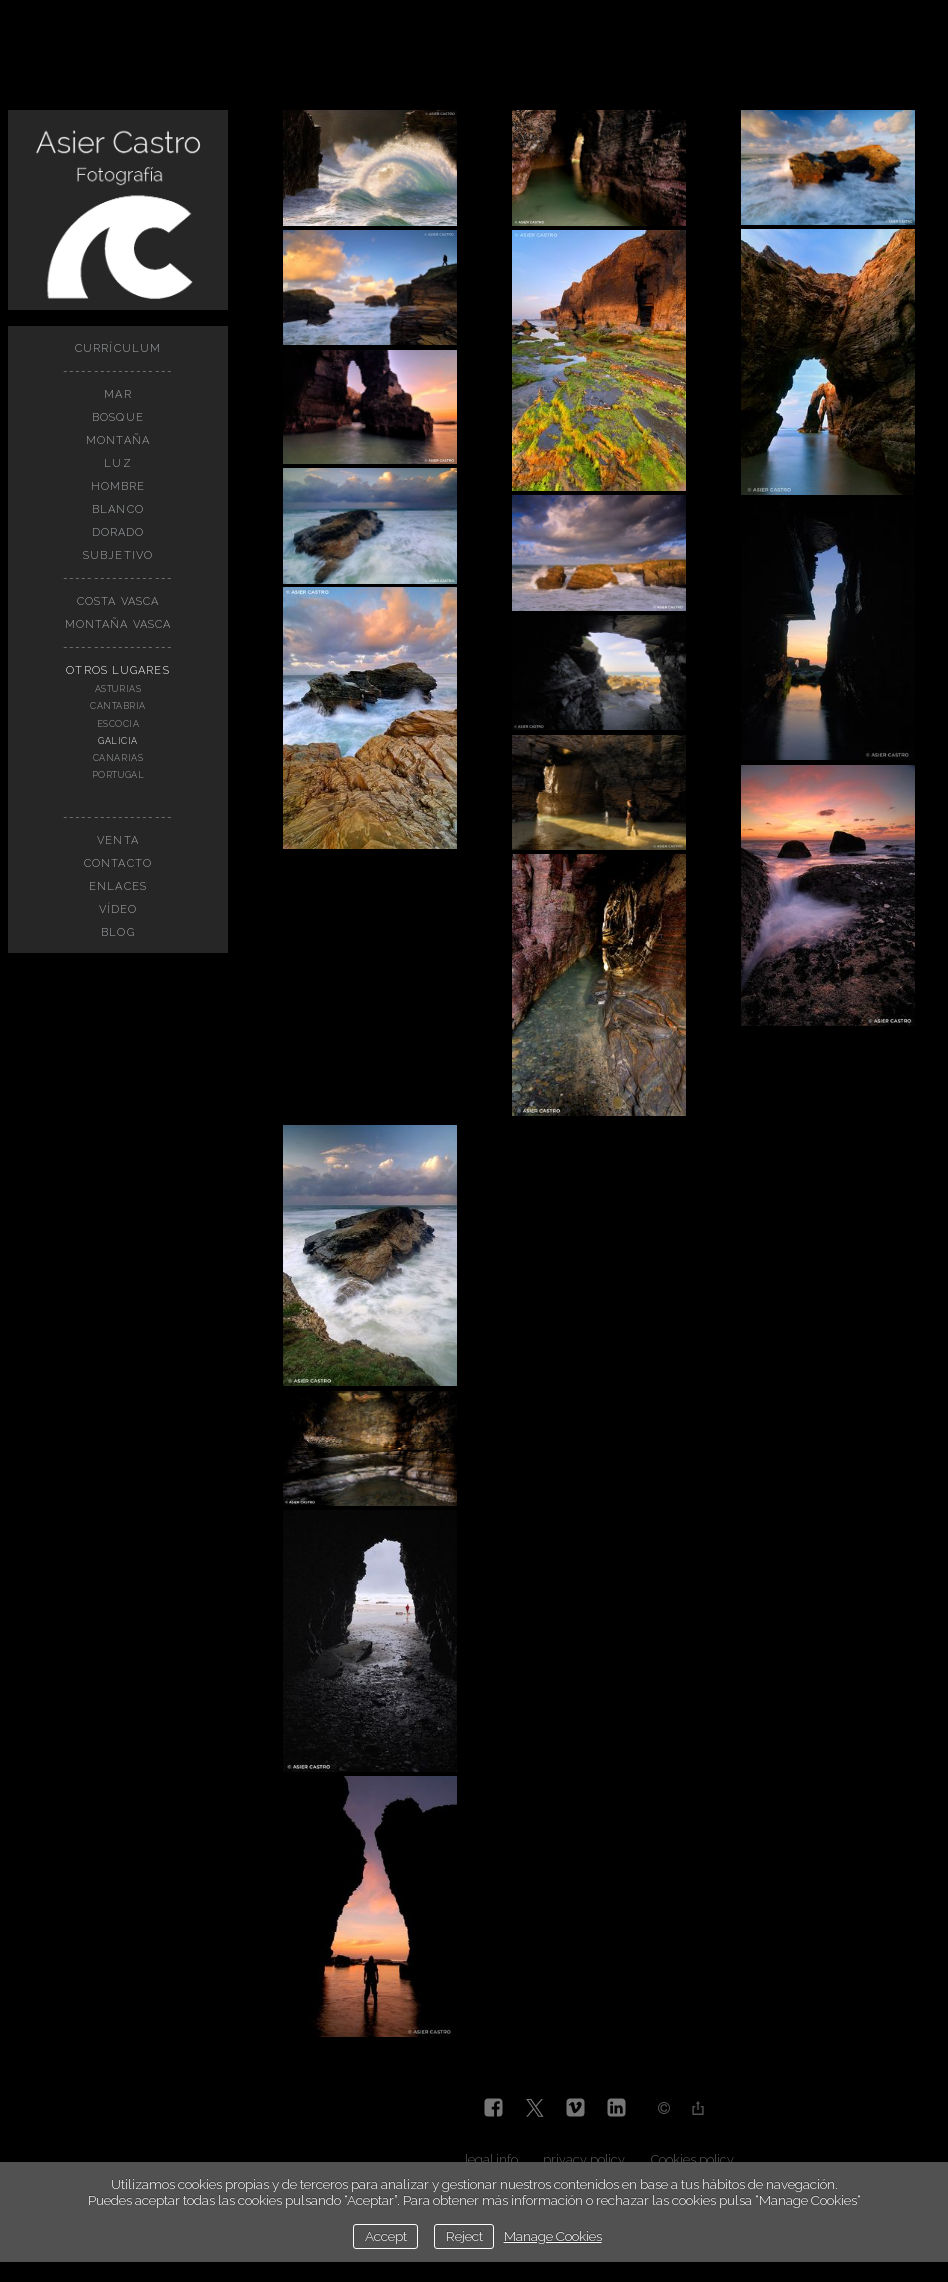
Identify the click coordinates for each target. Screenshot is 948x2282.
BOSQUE (118, 417)
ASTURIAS (118, 689)
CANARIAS (118, 758)
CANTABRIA (118, 706)
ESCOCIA (118, 724)
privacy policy (584, 2159)
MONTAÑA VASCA (118, 624)
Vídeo (118, 909)
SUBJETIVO (118, 555)
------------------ (118, 371)
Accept (386, 2236)
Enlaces (118, 886)
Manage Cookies (553, 2236)
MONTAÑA (118, 440)
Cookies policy (692, 2159)
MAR (117, 394)
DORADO (118, 532)
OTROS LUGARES (117, 670)
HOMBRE (118, 486)
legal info (491, 2159)
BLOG (117, 932)
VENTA (118, 840)
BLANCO (118, 509)
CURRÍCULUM (118, 348)
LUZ (117, 463)
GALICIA (118, 741)
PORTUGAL (118, 775)
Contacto (118, 863)
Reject (464, 2236)
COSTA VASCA (118, 601)
